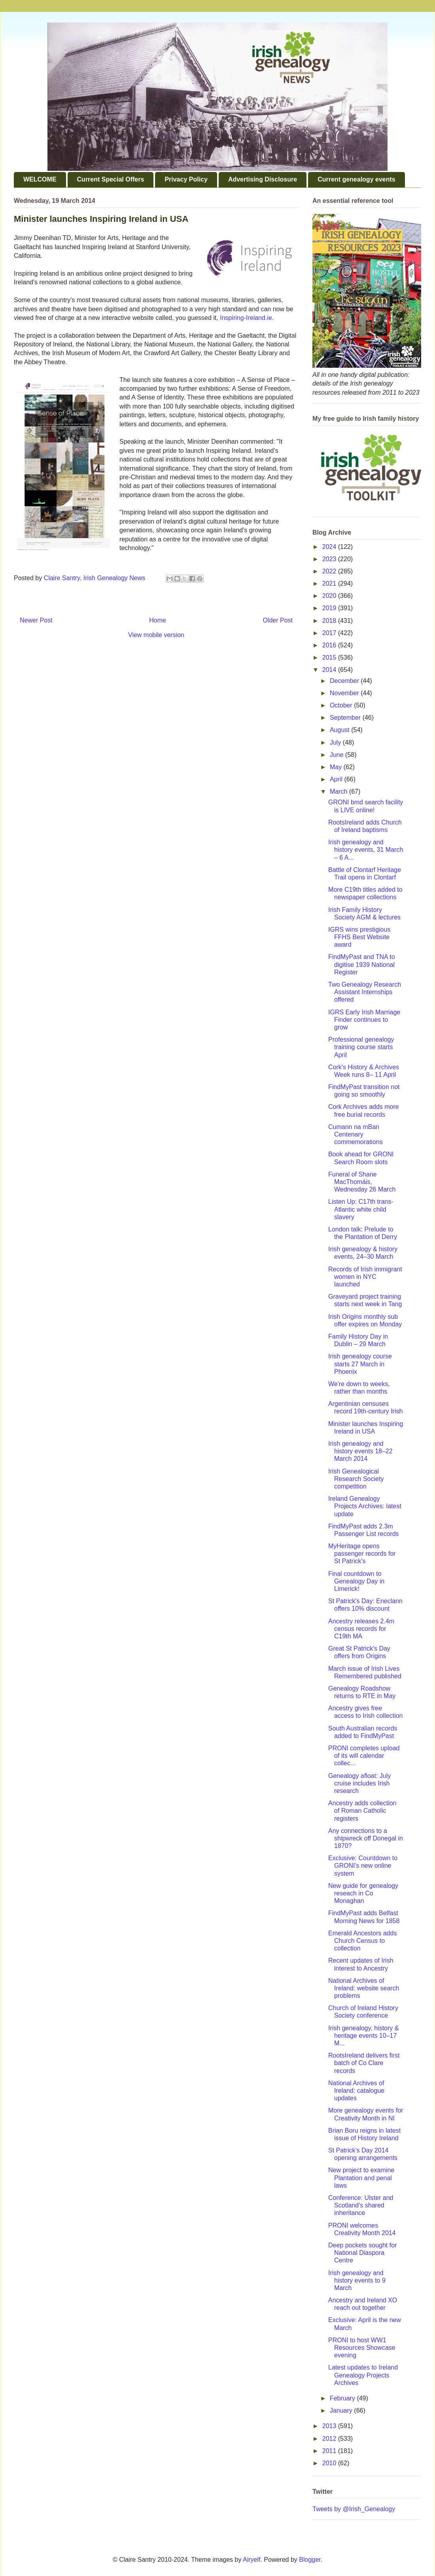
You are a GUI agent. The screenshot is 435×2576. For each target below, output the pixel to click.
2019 (330, 608)
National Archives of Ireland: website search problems (363, 1988)
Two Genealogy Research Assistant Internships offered (364, 992)
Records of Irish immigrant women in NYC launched (365, 1277)
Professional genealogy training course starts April (361, 1047)
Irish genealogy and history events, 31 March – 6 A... (365, 850)
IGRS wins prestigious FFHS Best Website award (359, 937)
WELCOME (40, 179)
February (343, 2398)
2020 (330, 595)
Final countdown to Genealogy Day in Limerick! (356, 1581)
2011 (330, 2450)
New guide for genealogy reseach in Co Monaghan (363, 1893)
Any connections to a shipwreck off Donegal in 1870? (365, 1838)
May (337, 767)
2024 (330, 546)
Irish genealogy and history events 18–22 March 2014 (360, 1451)
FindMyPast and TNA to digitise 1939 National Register (361, 964)
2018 (330, 620)
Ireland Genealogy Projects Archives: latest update (364, 1506)
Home (157, 620)
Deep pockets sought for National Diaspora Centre (362, 2253)
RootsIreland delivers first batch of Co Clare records (364, 2063)
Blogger (309, 2559)
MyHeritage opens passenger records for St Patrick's (362, 1553)
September (346, 717)
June (337, 754)
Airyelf (251, 2559)
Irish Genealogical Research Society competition (356, 1479)
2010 (330, 2463)
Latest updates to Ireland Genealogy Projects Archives (363, 2375)
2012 (330, 2438)
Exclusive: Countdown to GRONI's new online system (362, 1865)
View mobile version (156, 635)
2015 (330, 657)
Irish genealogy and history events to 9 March (357, 2280)
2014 (330, 669)
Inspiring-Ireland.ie (246, 317)
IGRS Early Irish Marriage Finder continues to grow (364, 1020)
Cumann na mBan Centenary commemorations (355, 1134)
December (345, 680)
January (342, 2410)
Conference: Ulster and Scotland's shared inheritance (360, 2205)
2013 (330, 2426)
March (339, 791)
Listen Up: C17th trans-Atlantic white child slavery (360, 1209)
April (337, 779)
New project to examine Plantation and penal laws (361, 2177)
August (340, 729)
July (336, 742)
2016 (330, 645)
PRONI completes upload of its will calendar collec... (364, 1756)
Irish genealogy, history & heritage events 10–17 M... (363, 2035)
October (342, 705)
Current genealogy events (356, 179)
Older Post (278, 620)
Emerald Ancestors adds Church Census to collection (362, 1941)
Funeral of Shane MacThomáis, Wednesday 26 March (361, 1182)
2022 (330, 571)
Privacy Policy (186, 179)
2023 (330, 559)
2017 (330, 633)
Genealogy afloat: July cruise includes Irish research (359, 1783)
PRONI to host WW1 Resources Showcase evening (361, 2347)
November (345, 693)
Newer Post (36, 620)
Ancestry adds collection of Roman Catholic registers (362, 1810)
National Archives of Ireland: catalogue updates (356, 2090)
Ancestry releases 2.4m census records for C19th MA (361, 1629)
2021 (330, 583)
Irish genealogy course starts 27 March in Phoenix (360, 1364)
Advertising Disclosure (262, 179)
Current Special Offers (110, 179)
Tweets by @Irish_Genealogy (353, 2509)
